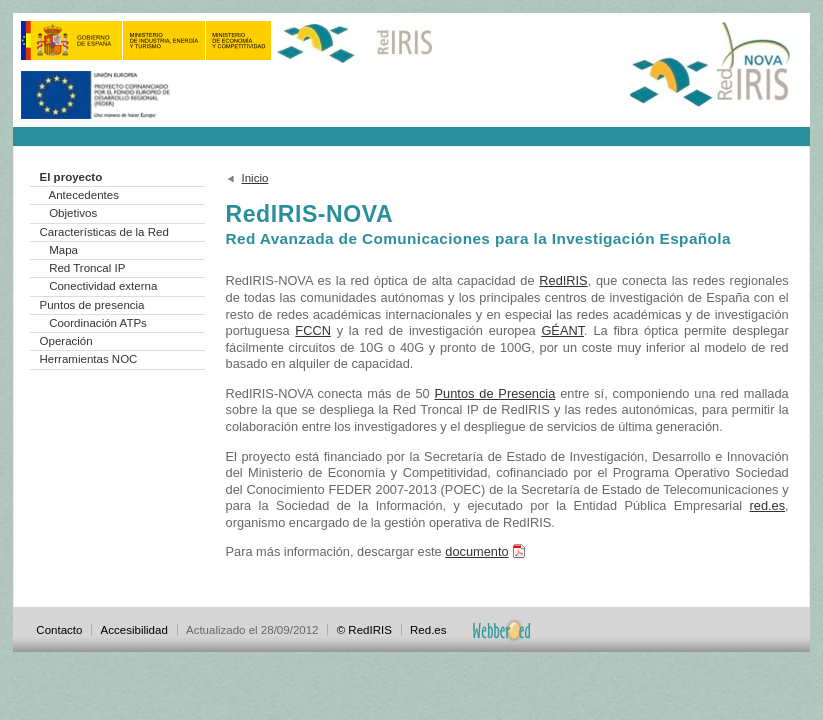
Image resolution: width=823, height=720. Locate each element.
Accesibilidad (134, 630)
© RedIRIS (364, 630)
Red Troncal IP (87, 268)
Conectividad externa (103, 286)
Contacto (59, 630)
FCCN (313, 330)
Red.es (428, 630)
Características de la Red (104, 232)
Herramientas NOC (89, 359)
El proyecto (71, 177)
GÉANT (562, 330)
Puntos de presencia (92, 305)
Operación (66, 341)
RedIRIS (563, 280)
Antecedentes (84, 195)
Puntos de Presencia (495, 393)
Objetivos (73, 213)
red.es (768, 505)
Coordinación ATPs (98, 323)
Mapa (63, 250)
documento (476, 551)
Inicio (255, 178)
